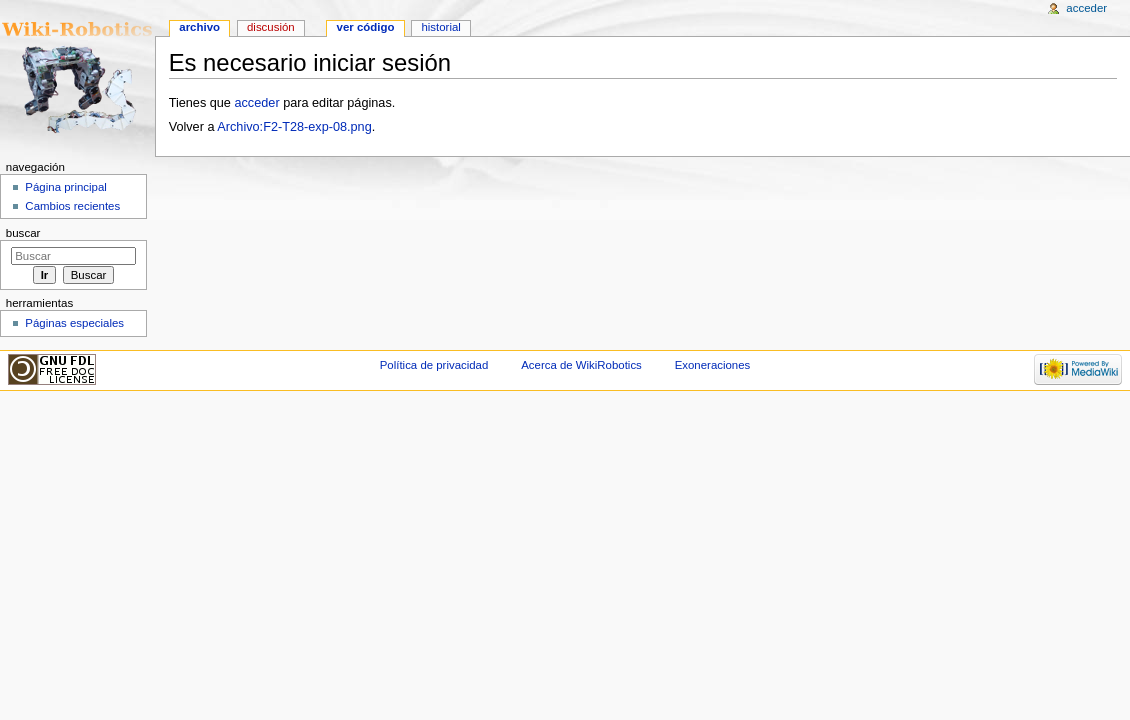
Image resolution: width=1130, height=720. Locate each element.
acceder (256, 103)
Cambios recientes (72, 206)
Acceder (1086, 8)
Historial (440, 27)
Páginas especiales (74, 323)
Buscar (23, 233)
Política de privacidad (434, 365)
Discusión (271, 27)
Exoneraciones (713, 365)
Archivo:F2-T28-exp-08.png (294, 127)
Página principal (66, 187)
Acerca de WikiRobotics (581, 365)
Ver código (366, 27)
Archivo (199, 27)
